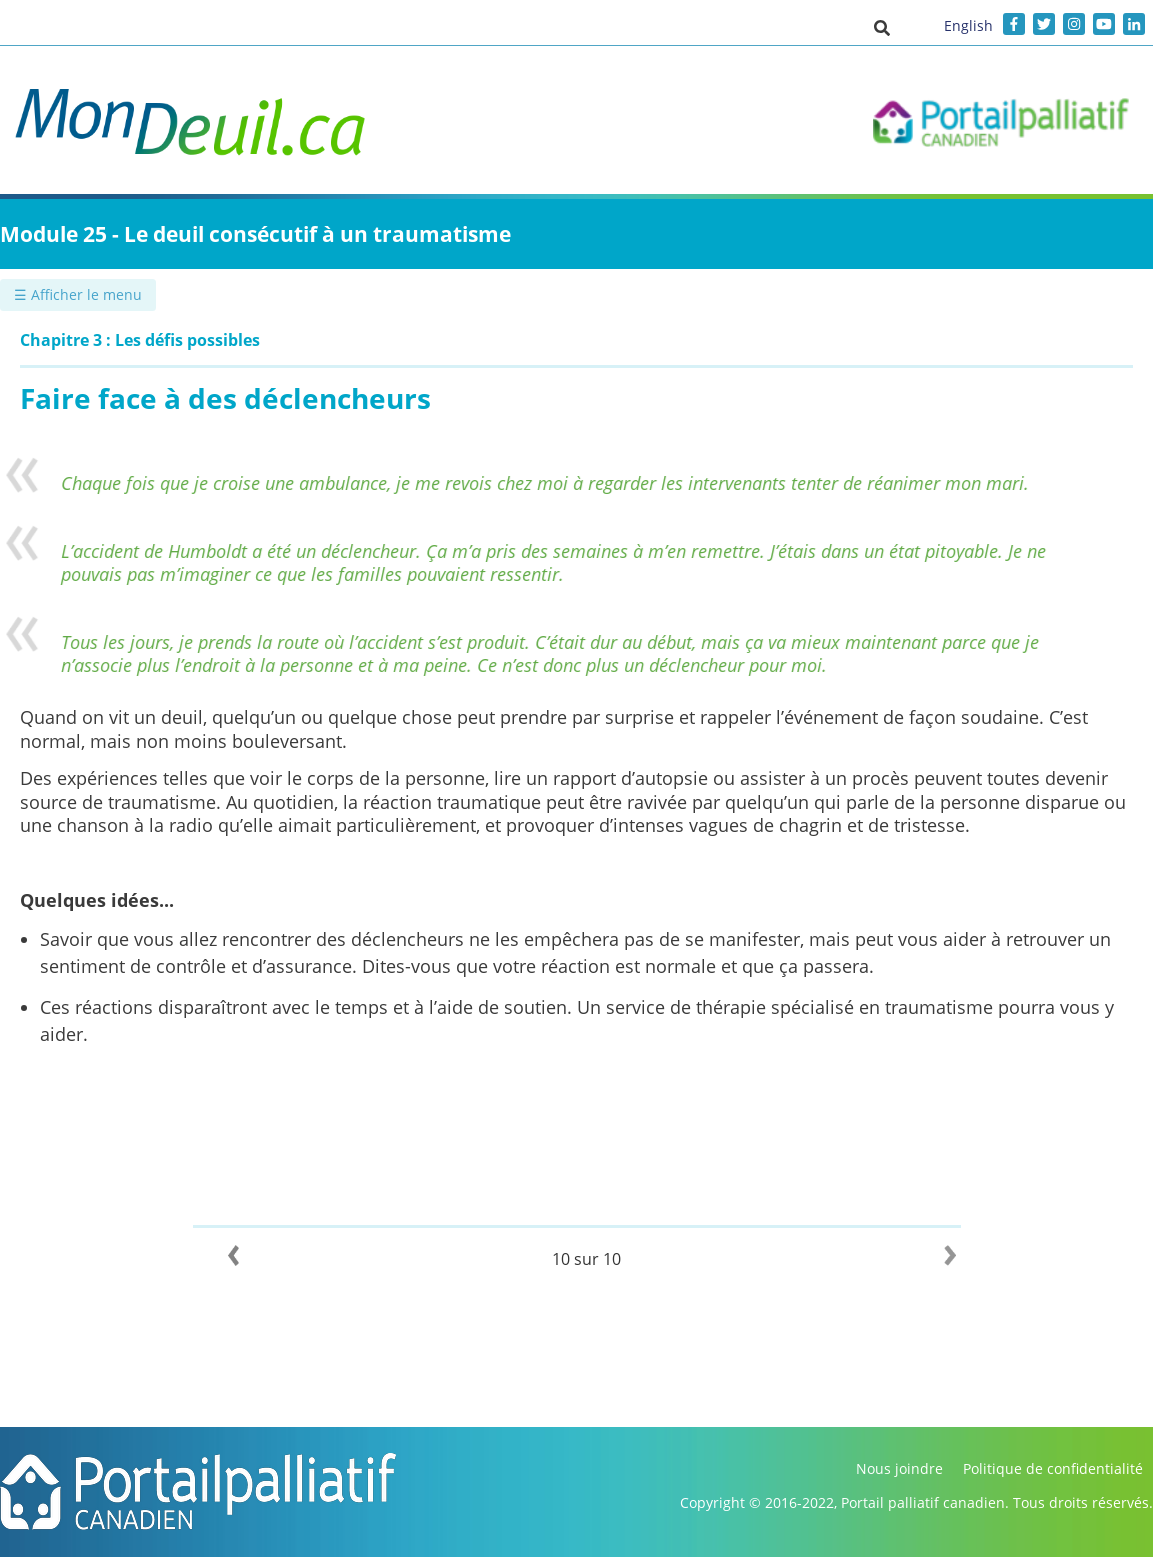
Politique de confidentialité (1053, 1468)
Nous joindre (899, 1468)
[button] (882, 27)
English (968, 25)
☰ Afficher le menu (78, 294)
